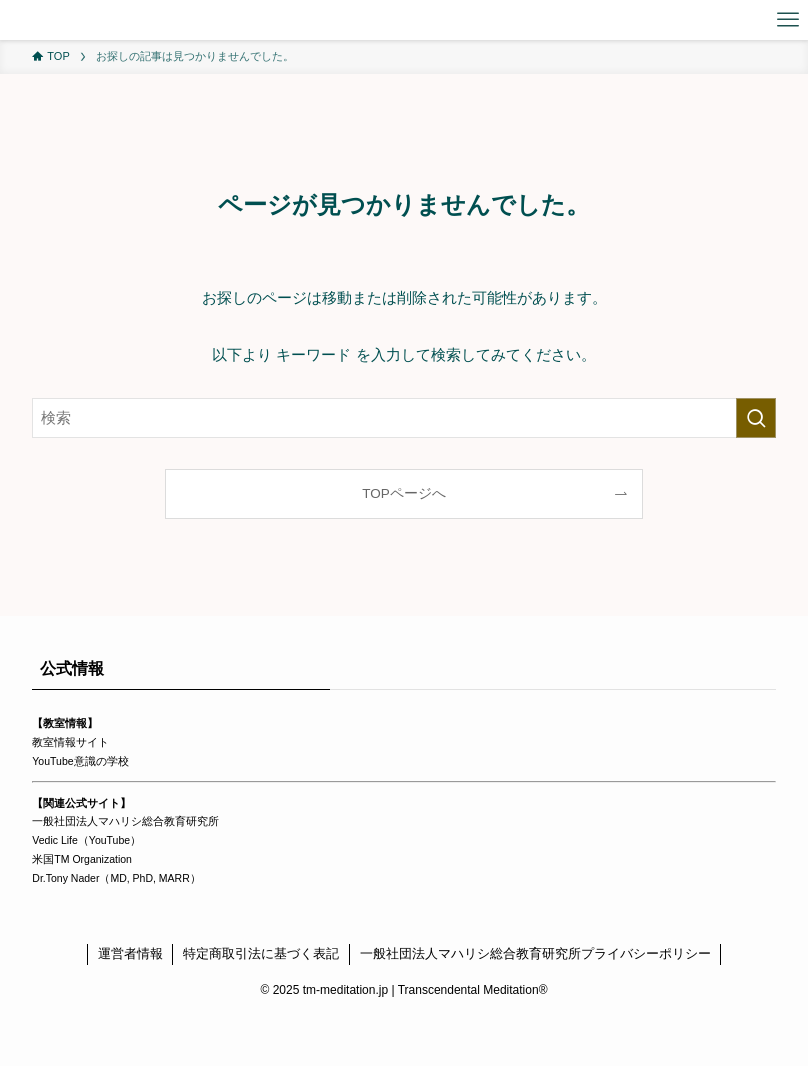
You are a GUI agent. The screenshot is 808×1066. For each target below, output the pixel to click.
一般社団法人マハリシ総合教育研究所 (125, 821)
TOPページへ (404, 493)
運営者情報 (130, 953)
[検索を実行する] (756, 418)
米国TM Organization (82, 859)
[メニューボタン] (788, 20)
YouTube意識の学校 (80, 761)
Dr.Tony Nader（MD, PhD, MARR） (116, 878)
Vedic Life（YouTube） (86, 840)
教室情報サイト (70, 742)
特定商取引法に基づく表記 (261, 953)
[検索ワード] (403, 418)
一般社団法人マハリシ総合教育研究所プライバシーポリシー (535, 953)
